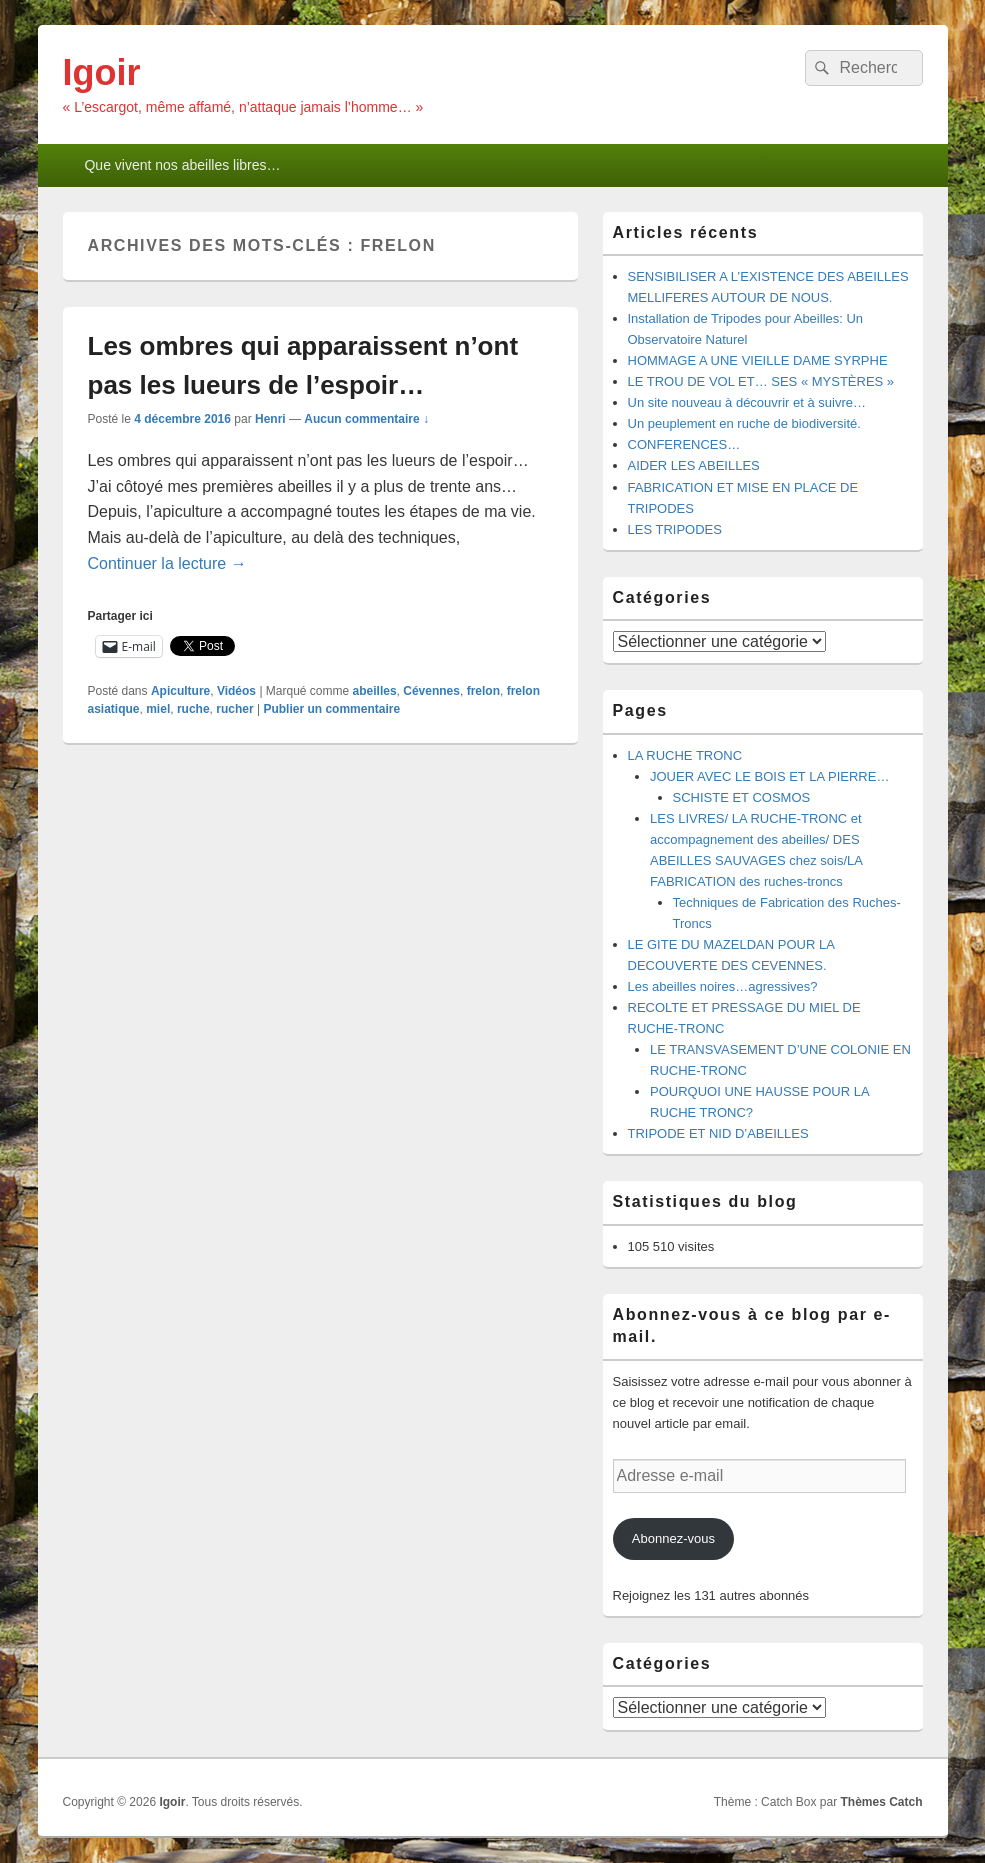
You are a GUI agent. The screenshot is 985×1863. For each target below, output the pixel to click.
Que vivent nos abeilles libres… (182, 165)
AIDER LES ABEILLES (694, 465)
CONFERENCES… (684, 444)
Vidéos (236, 691)
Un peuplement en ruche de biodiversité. (744, 423)
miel (158, 709)
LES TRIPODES (675, 529)
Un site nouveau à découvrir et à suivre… (747, 402)
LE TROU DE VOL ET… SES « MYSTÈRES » (761, 381)
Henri (270, 419)
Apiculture (180, 691)
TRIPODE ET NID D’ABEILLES (718, 1133)
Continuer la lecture (167, 563)
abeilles (375, 691)
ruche (193, 709)
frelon (483, 691)
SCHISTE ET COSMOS (742, 797)
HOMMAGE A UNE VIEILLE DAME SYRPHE (758, 360)
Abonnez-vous (673, 1538)
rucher (234, 709)
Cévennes (431, 691)
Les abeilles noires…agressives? (723, 986)
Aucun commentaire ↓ (366, 419)
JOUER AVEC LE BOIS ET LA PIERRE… (769, 776)
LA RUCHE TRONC (685, 755)
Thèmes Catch (881, 1802)
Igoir (102, 72)
